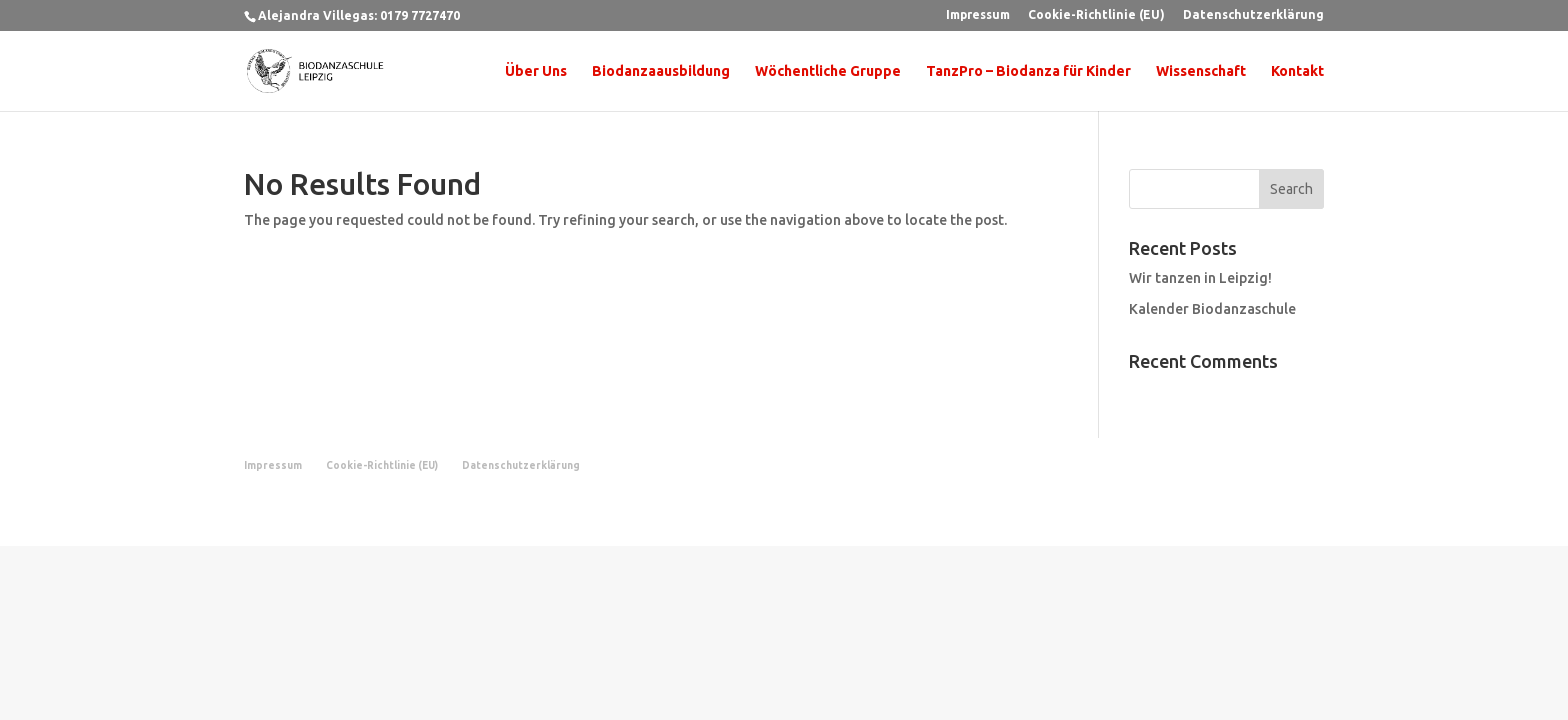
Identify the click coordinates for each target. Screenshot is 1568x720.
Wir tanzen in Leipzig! (1200, 278)
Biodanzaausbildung (661, 71)
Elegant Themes (347, 518)
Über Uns (536, 71)
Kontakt (1297, 71)
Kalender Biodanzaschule (1212, 309)
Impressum (978, 15)
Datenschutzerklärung (1253, 15)
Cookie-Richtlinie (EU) (1096, 15)
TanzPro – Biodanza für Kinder (1028, 71)
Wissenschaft (1201, 71)
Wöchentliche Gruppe (828, 71)
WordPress (485, 518)
